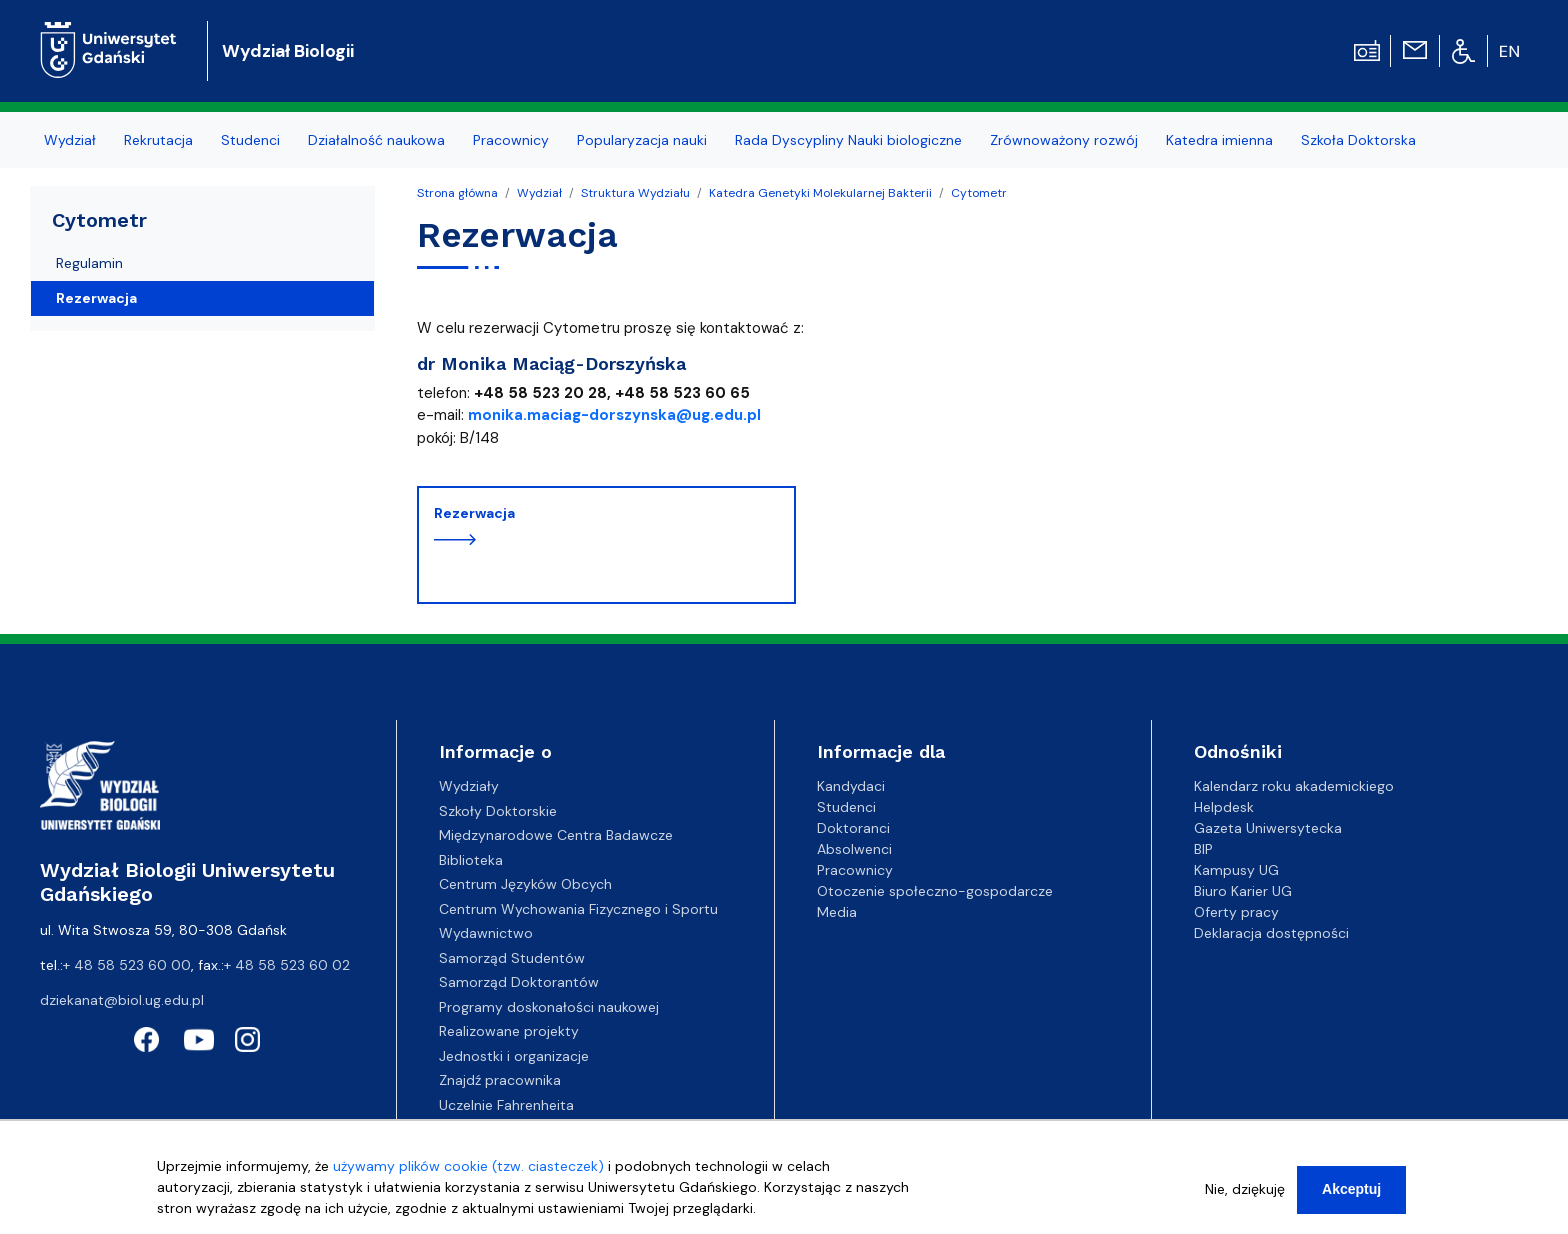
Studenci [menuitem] (250, 140)
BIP (1203, 849)
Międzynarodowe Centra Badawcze (556, 835)
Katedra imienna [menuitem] (1219, 140)
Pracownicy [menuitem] (511, 140)
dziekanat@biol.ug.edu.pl (122, 1000)
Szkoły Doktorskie (498, 811)
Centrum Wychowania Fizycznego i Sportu (578, 909)
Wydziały (469, 786)
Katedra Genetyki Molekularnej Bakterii (820, 193)
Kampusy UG (1236, 870)
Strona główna (457, 193)
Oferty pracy (1236, 912)
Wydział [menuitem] (70, 140)
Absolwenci (854, 849)
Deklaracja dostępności (1271, 933)
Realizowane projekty (509, 1031)
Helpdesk (1224, 807)
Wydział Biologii (288, 51)
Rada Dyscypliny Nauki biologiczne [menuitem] (848, 140)
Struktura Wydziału (635, 193)
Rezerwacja (474, 513)
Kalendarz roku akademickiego (1294, 786)
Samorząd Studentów (512, 958)
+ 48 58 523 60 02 (287, 965)
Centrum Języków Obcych (525, 884)
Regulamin (89, 263)
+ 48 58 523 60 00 (127, 965)
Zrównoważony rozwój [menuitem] (1064, 140)
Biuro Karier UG (1243, 891)
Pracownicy (855, 870)
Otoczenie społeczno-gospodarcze (935, 891)
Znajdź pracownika (500, 1080)
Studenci (846, 807)
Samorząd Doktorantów (519, 982)
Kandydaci (851, 786)
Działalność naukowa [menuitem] (376, 140)
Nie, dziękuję (1245, 1189)
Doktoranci (853, 828)
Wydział (539, 193)
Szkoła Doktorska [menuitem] (1358, 140)
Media (837, 912)
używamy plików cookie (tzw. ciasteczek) (468, 1166)
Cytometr (979, 193)
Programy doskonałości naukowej (549, 1007)
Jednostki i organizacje (514, 1056)
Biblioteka (471, 860)
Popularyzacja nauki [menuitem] (642, 140)
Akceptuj (1351, 1189)
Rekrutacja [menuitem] (158, 140)
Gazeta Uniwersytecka (1268, 828)
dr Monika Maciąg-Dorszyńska (551, 363)
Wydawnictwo (486, 933)
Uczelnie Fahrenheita (506, 1105)
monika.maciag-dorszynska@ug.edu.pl (614, 415)
